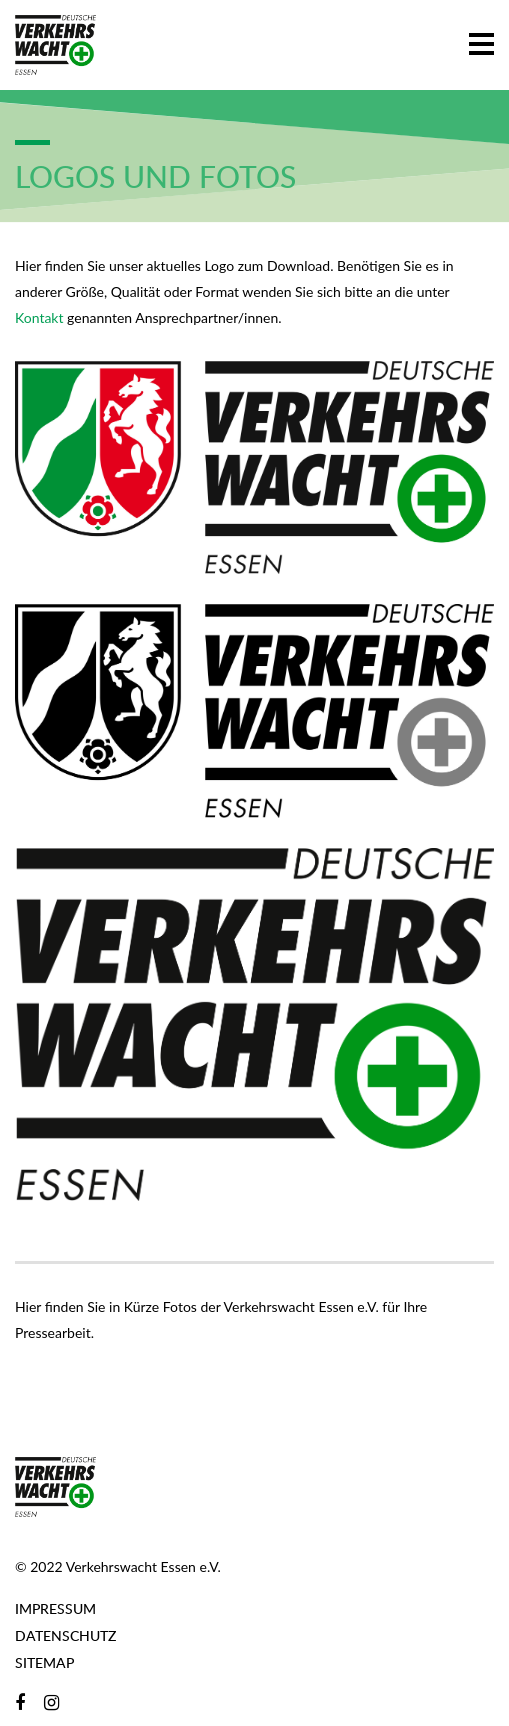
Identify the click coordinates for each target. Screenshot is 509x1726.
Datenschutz (65, 1635)
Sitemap (44, 1662)
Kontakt (39, 317)
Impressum (55, 1608)
